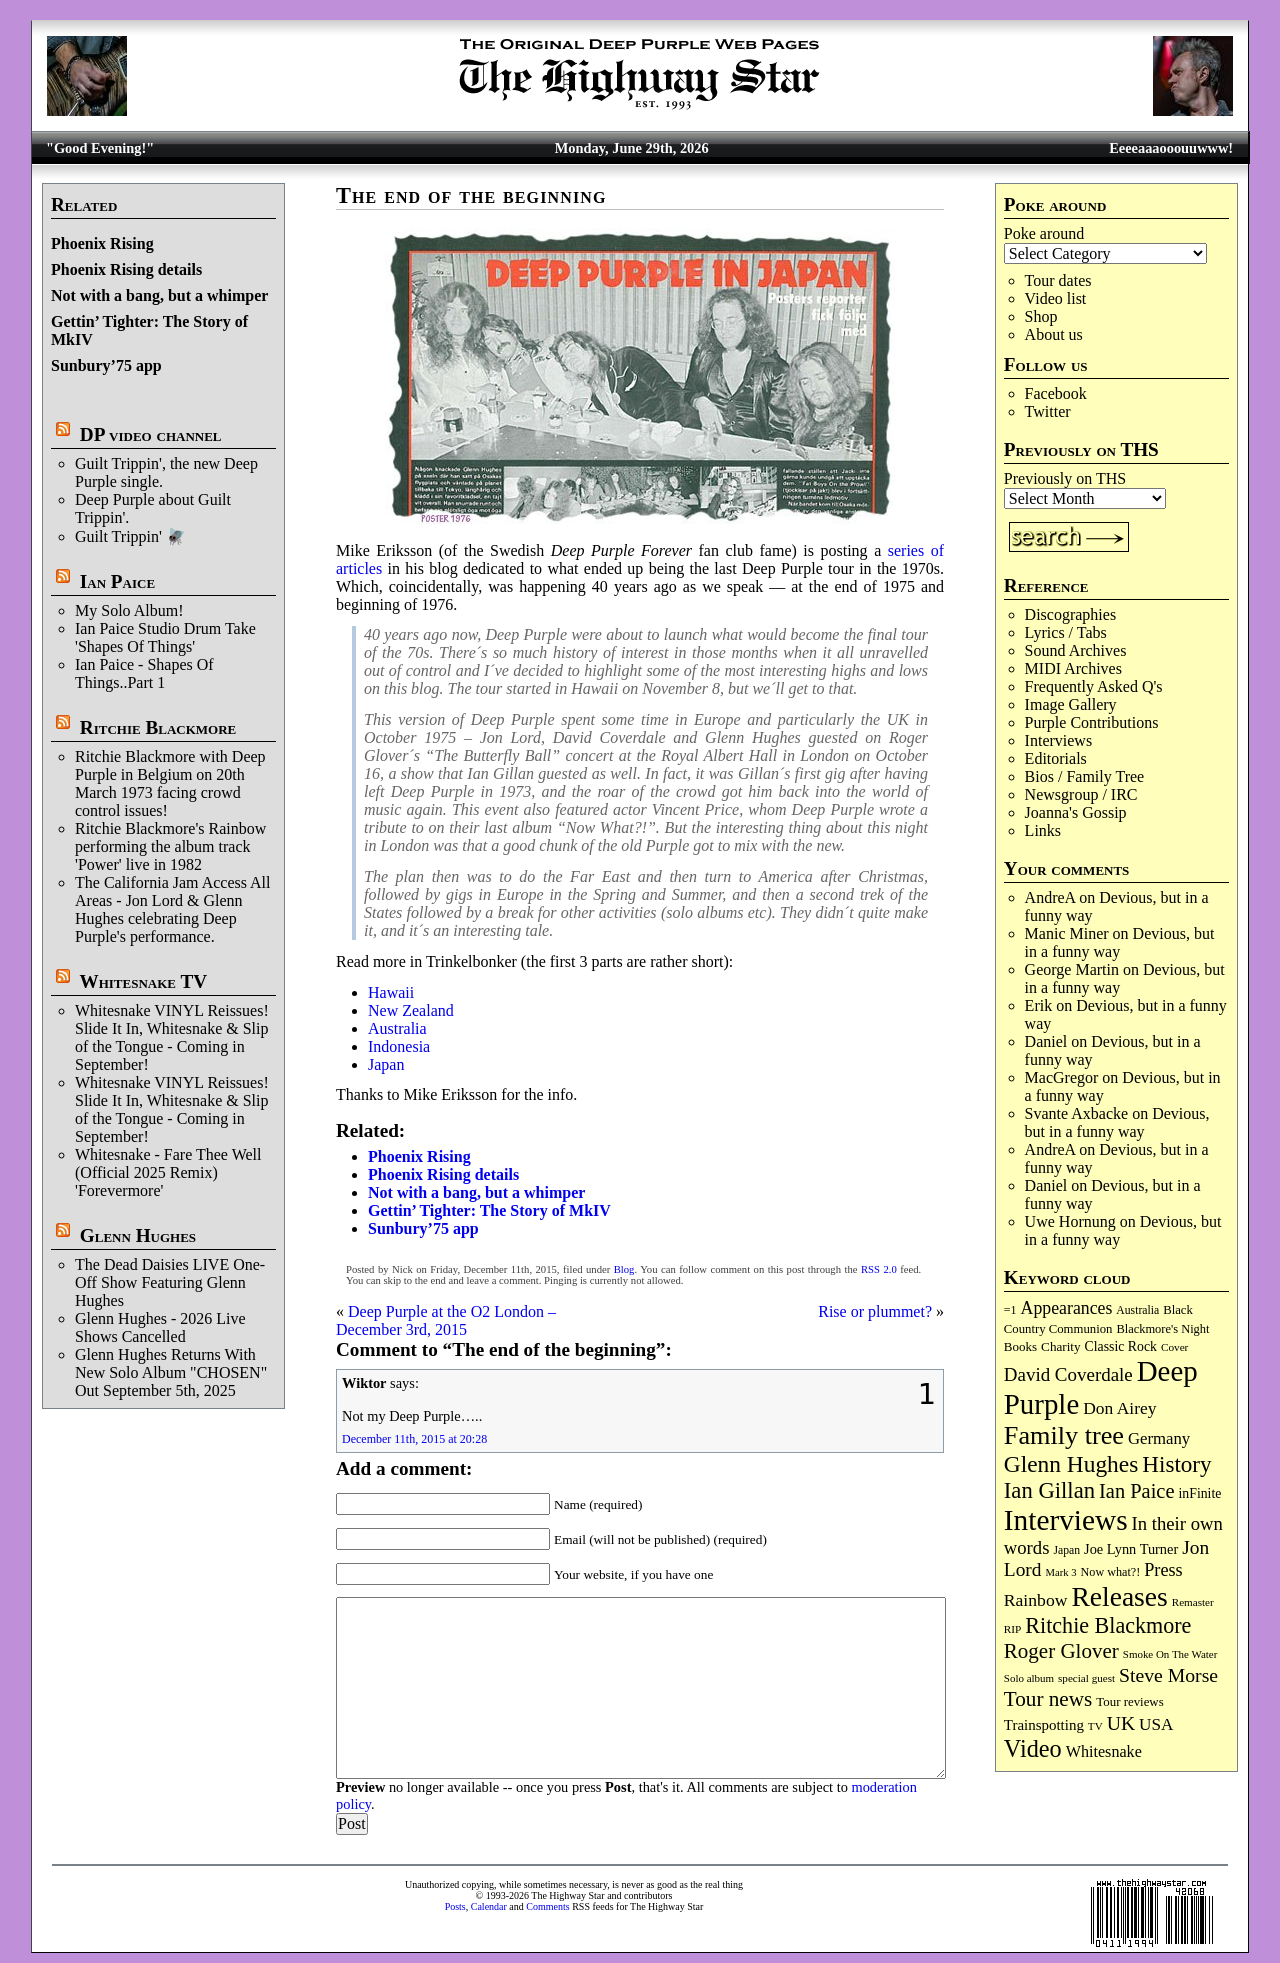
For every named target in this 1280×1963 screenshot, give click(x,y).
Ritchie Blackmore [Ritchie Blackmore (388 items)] (1108, 1625)
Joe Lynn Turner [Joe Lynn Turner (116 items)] (1131, 1549)
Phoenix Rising (102, 243)
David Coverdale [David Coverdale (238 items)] (1068, 1374)
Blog (624, 1269)
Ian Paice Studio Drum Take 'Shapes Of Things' (165, 637)
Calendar (489, 1906)
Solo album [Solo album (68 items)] (1029, 1678)
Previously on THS (1065, 478)
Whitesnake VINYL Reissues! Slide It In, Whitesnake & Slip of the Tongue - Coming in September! (172, 1037)
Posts (455, 1906)
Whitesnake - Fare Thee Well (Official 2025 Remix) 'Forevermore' (168, 1172)
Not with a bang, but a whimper (159, 295)
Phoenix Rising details (126, 269)
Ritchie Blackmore (158, 727)
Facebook (1056, 393)
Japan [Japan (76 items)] (1066, 1550)
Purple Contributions (1092, 722)
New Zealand (411, 1010)
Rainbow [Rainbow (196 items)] (1036, 1600)
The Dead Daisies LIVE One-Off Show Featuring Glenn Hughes (170, 1282)
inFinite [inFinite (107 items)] (1200, 1493)
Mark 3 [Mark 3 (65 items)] (1061, 1572)
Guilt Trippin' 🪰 (130, 536)
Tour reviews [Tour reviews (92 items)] (1129, 1702)
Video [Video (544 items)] (1033, 1748)
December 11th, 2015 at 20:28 (414, 1439)
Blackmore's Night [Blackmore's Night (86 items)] (1162, 1329)
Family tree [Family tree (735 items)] (1064, 1435)
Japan (386, 1064)
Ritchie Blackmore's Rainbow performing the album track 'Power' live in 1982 (170, 846)
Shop (1041, 316)
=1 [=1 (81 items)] (1010, 1310)
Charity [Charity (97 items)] (1061, 1346)
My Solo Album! (129, 610)
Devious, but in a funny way (1120, 942)
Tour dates (1058, 280)
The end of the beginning (471, 195)
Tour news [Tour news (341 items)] (1048, 1699)
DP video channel (151, 434)
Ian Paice (117, 581)
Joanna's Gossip (1076, 812)
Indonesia (399, 1046)
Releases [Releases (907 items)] (1119, 1596)
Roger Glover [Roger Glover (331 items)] (1061, 1651)
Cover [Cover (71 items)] (1175, 1347)
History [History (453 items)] (1176, 1464)
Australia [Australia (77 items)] (1137, 1310)
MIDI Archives (1073, 668)
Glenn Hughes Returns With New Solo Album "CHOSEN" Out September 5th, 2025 (171, 1372)
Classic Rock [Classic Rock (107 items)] (1121, 1346)
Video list (1056, 298)
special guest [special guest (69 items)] (1086, 1678)
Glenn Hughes (138, 1235)
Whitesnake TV (143, 981)
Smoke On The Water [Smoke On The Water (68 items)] (1170, 1654)
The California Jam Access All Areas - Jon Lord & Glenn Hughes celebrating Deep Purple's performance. (173, 909)
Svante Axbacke (1077, 1113)
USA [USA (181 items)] (1156, 1724)
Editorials (1056, 758)
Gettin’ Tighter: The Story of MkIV (489, 1210)
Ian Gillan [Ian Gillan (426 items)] (1049, 1490)
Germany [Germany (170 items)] (1159, 1438)
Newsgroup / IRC (1081, 794)
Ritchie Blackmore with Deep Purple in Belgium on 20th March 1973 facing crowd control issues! (170, 783)
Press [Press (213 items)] (1163, 1570)
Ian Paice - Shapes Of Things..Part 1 (144, 673)
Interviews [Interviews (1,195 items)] (1066, 1520)
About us (1054, 334)
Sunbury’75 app (106, 365)
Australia (397, 1028)
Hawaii (391, 992)
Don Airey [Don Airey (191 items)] (1119, 1408)
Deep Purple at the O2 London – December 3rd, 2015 (446, 1320)
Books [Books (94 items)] (1020, 1346)
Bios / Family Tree (1085, 776)
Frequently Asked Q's (1094, 686)
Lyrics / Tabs (1066, 632)
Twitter (1048, 411)
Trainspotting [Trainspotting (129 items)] (1044, 1725)
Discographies (1071, 614)
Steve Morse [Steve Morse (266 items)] (1168, 1675)
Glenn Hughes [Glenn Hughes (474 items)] (1071, 1464)
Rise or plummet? (875, 1311)
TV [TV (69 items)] (1095, 1726)
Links (1043, 830)
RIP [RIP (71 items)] (1013, 1629)
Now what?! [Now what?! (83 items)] (1111, 1572)
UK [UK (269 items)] (1121, 1723)
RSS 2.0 (879, 1269)
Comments (547, 1906)
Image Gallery (1071, 704)
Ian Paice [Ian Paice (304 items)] (1136, 1491)
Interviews (1059, 740)
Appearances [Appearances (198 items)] (1067, 1308)
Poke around (1044, 233)
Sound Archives (1076, 650)
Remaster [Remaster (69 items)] (1193, 1602)
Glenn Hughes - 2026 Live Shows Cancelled (160, 1327)
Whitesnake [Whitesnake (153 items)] (1104, 1751)
